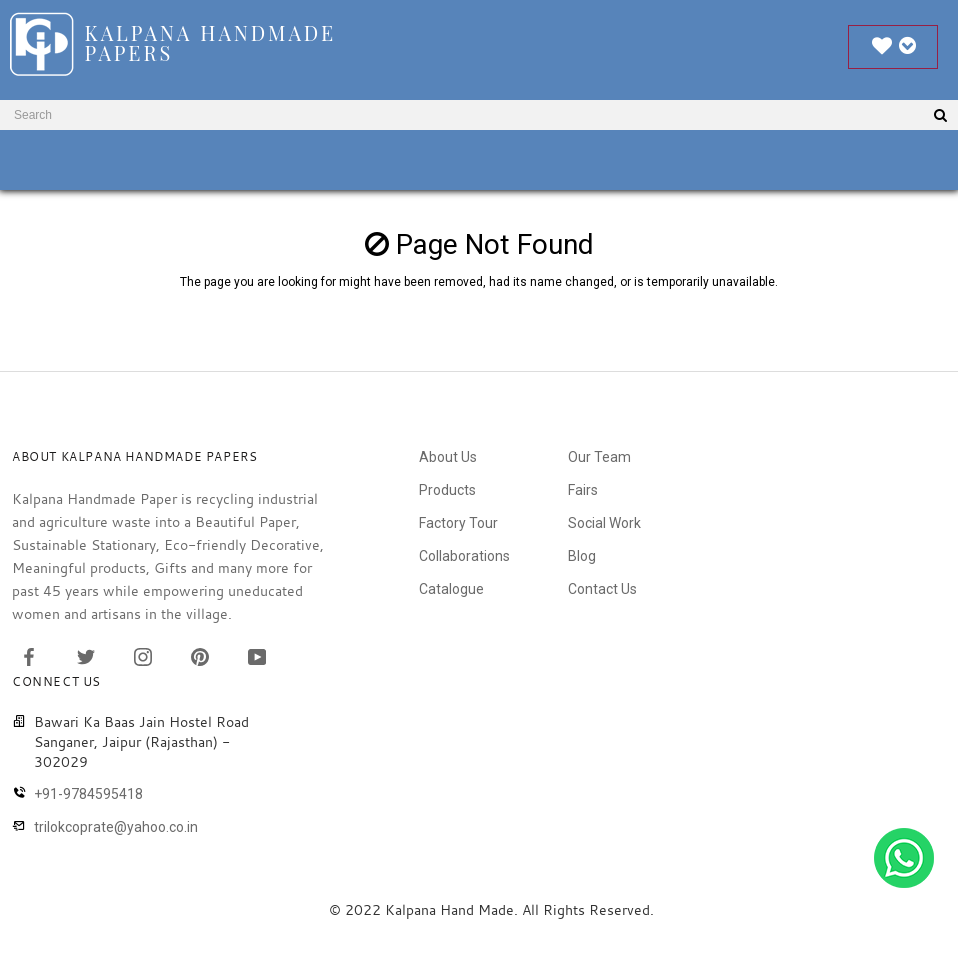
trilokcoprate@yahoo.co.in (116, 827)
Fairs (583, 490)
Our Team (599, 457)
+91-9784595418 (88, 794)
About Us (448, 457)
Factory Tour (458, 523)
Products (447, 490)
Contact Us (602, 589)
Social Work (604, 523)
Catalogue (451, 589)
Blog (582, 556)
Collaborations (464, 556)
